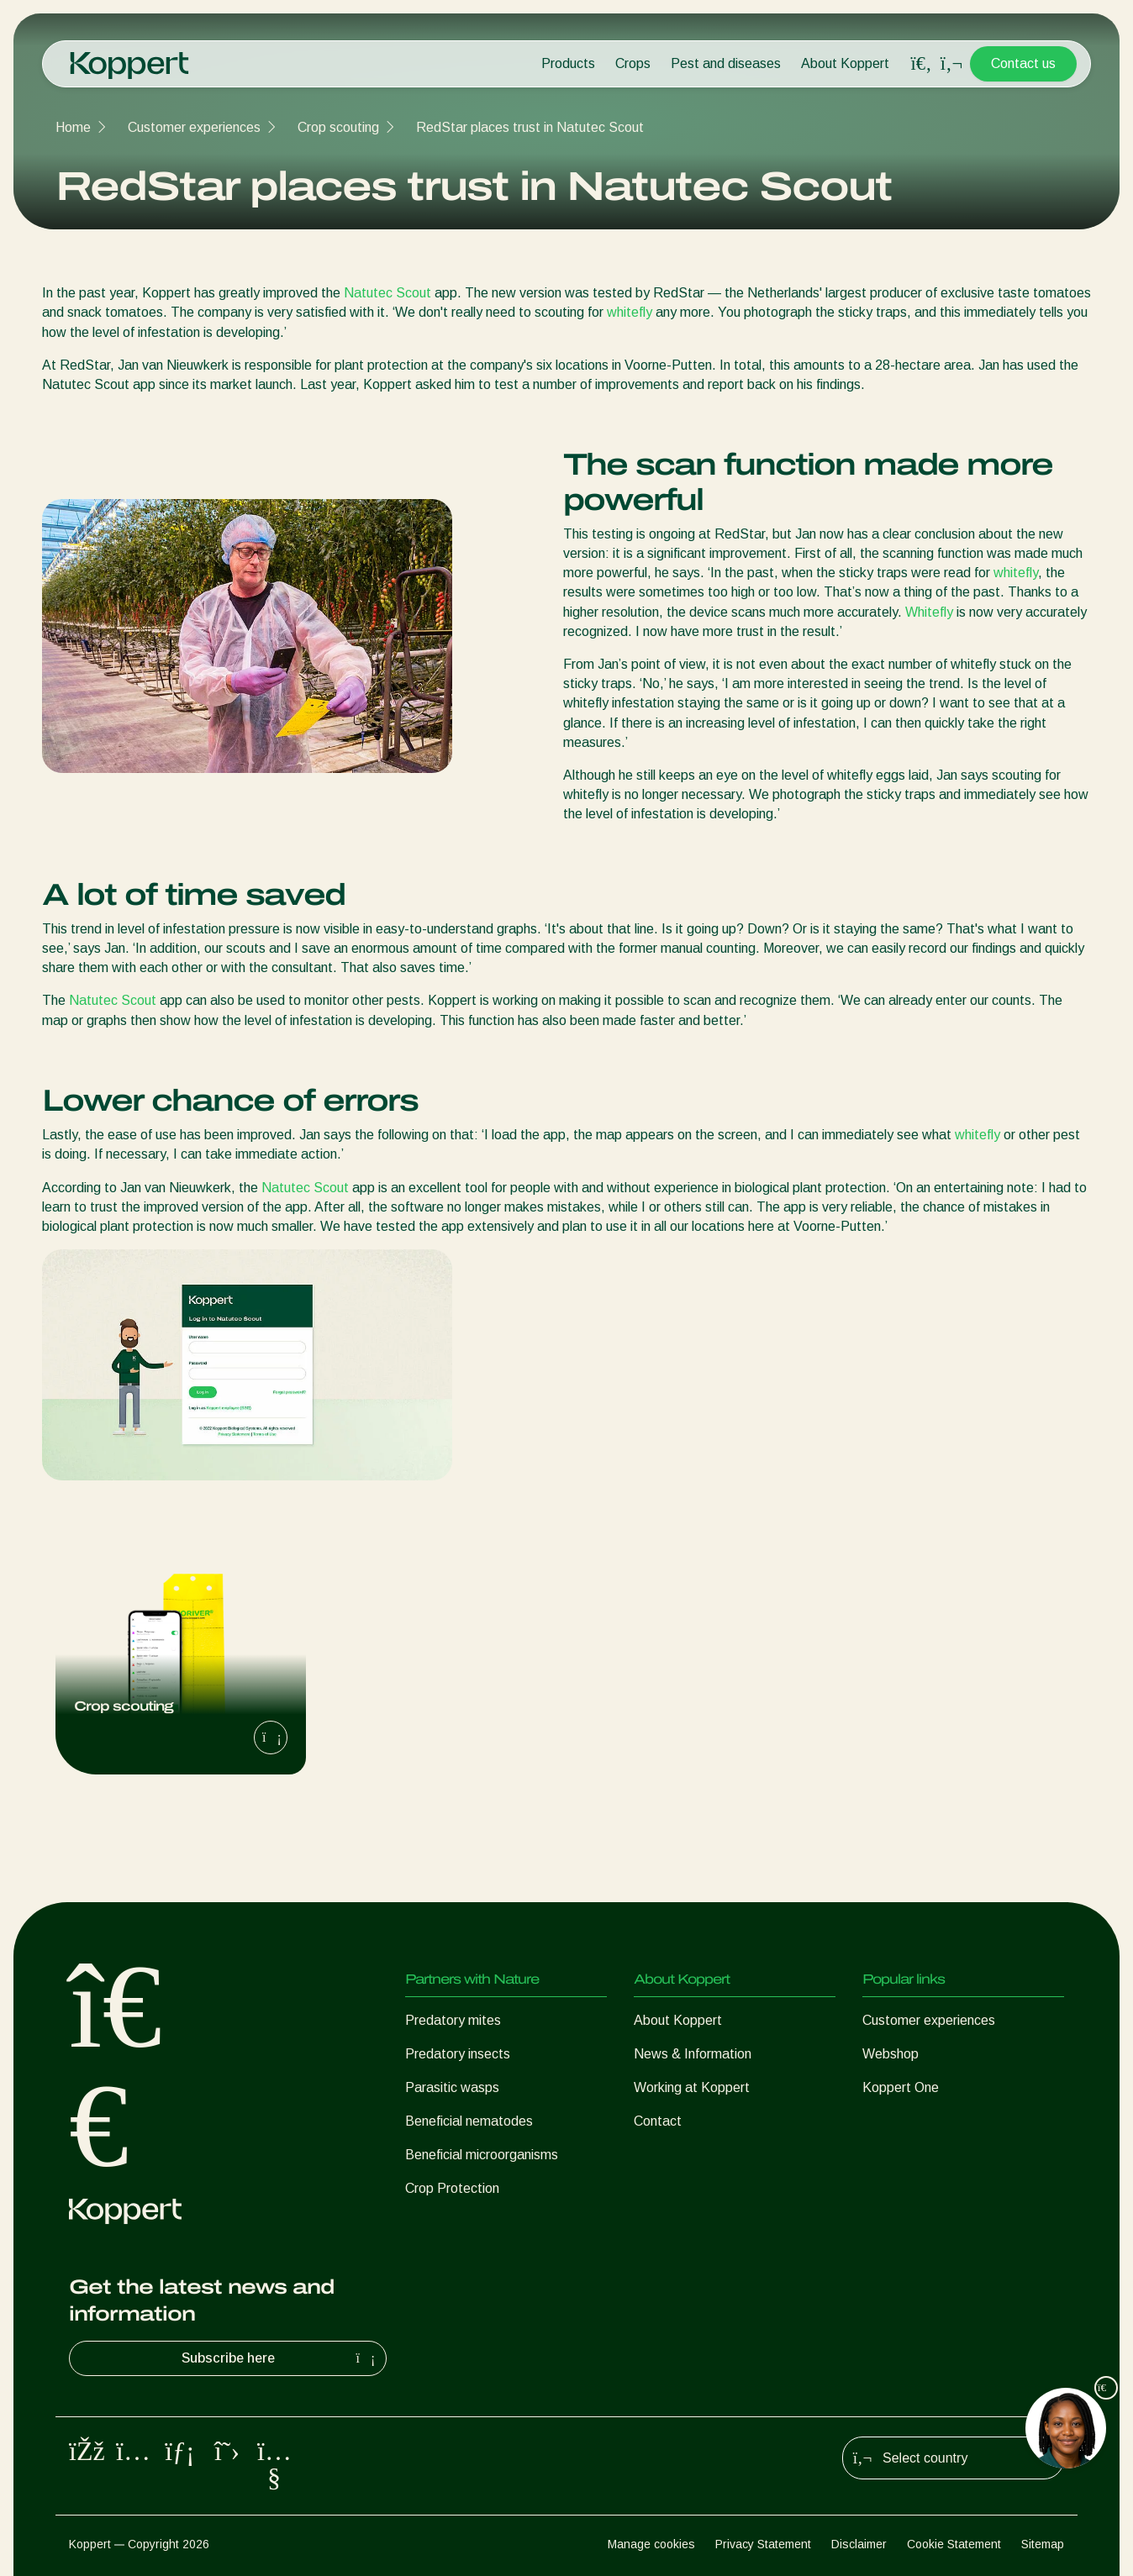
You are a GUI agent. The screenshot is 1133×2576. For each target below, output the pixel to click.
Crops (633, 63)
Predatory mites (453, 2020)
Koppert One (900, 2087)
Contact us (1023, 63)
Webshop (890, 2054)
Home (73, 127)
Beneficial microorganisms (481, 2155)
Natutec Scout (387, 293)
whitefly (629, 312)
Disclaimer (859, 2544)
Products (568, 63)
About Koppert (845, 63)
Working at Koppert (692, 2087)
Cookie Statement (954, 2544)
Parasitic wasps (452, 2087)
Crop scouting (338, 127)
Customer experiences (194, 127)
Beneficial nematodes (469, 2121)
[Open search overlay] (921, 64)
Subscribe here (281, 2358)
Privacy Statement (763, 2544)
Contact (658, 2121)
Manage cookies (651, 2544)
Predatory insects (457, 2054)
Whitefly (929, 612)
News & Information (692, 2054)
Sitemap (1042, 2544)
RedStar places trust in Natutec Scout (530, 127)
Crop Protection (452, 2188)
